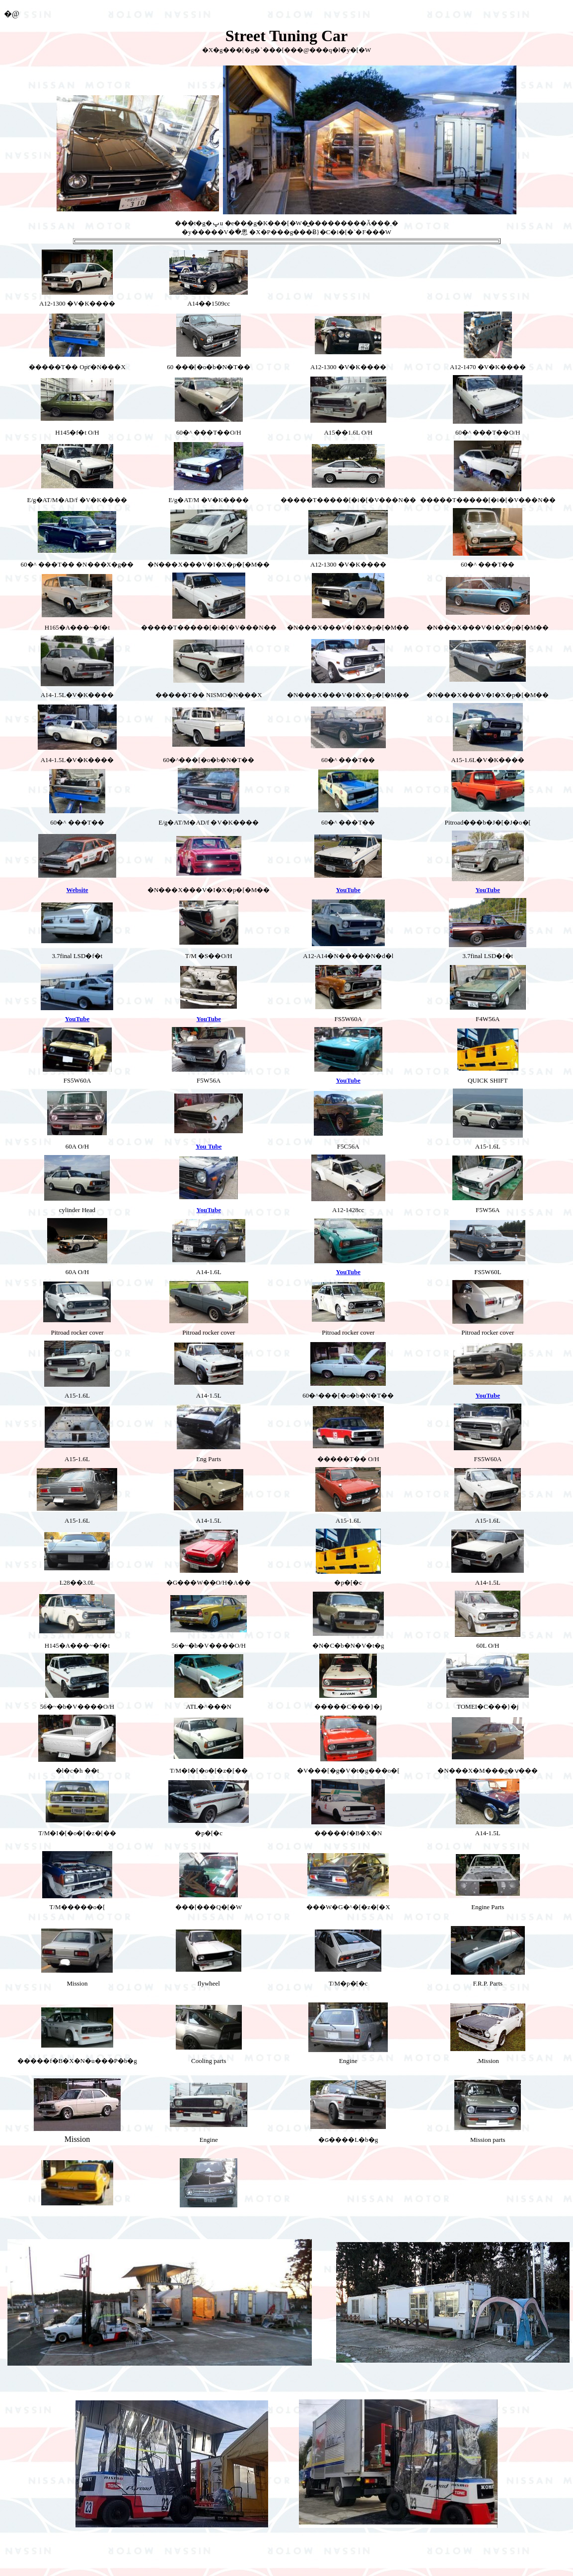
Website (77, 890)
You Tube (208, 1146)
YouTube (348, 890)
